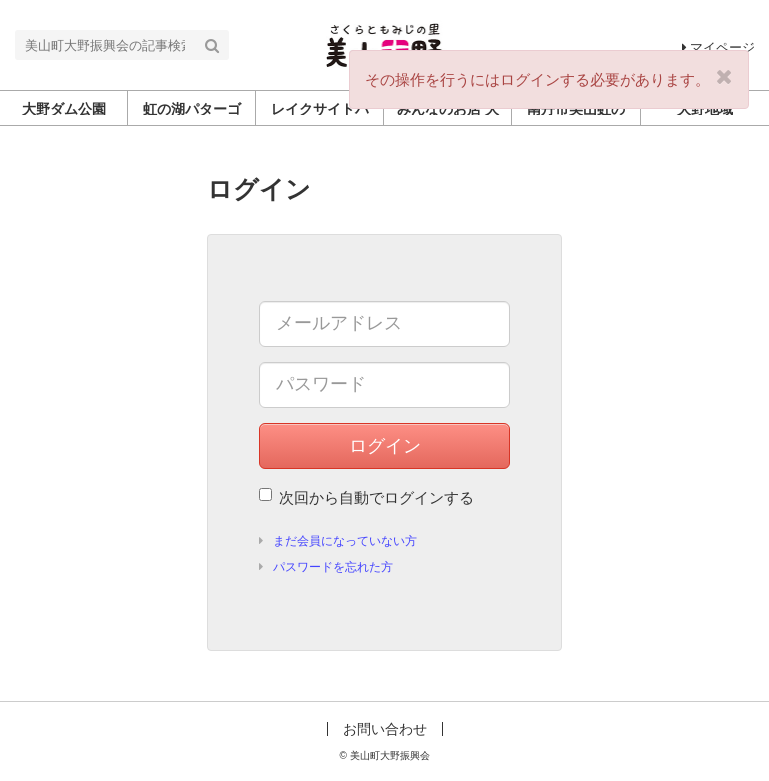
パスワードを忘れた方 (333, 567)
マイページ (718, 47)
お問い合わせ (385, 729)
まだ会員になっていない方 (345, 541)
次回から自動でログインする (366, 497)
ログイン (385, 446)
